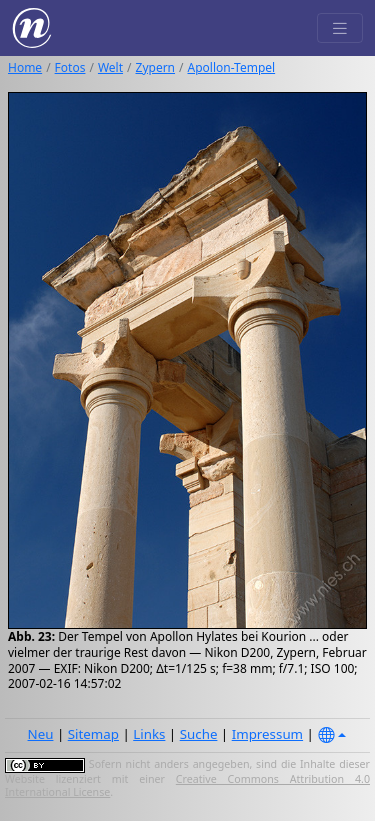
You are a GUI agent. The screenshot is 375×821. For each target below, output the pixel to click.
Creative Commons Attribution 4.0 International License (187, 786)
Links (149, 734)
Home (25, 67)
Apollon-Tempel (232, 67)
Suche (199, 734)
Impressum (267, 734)
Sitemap (93, 734)
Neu (41, 734)
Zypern (156, 67)
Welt (110, 67)
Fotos (70, 67)
